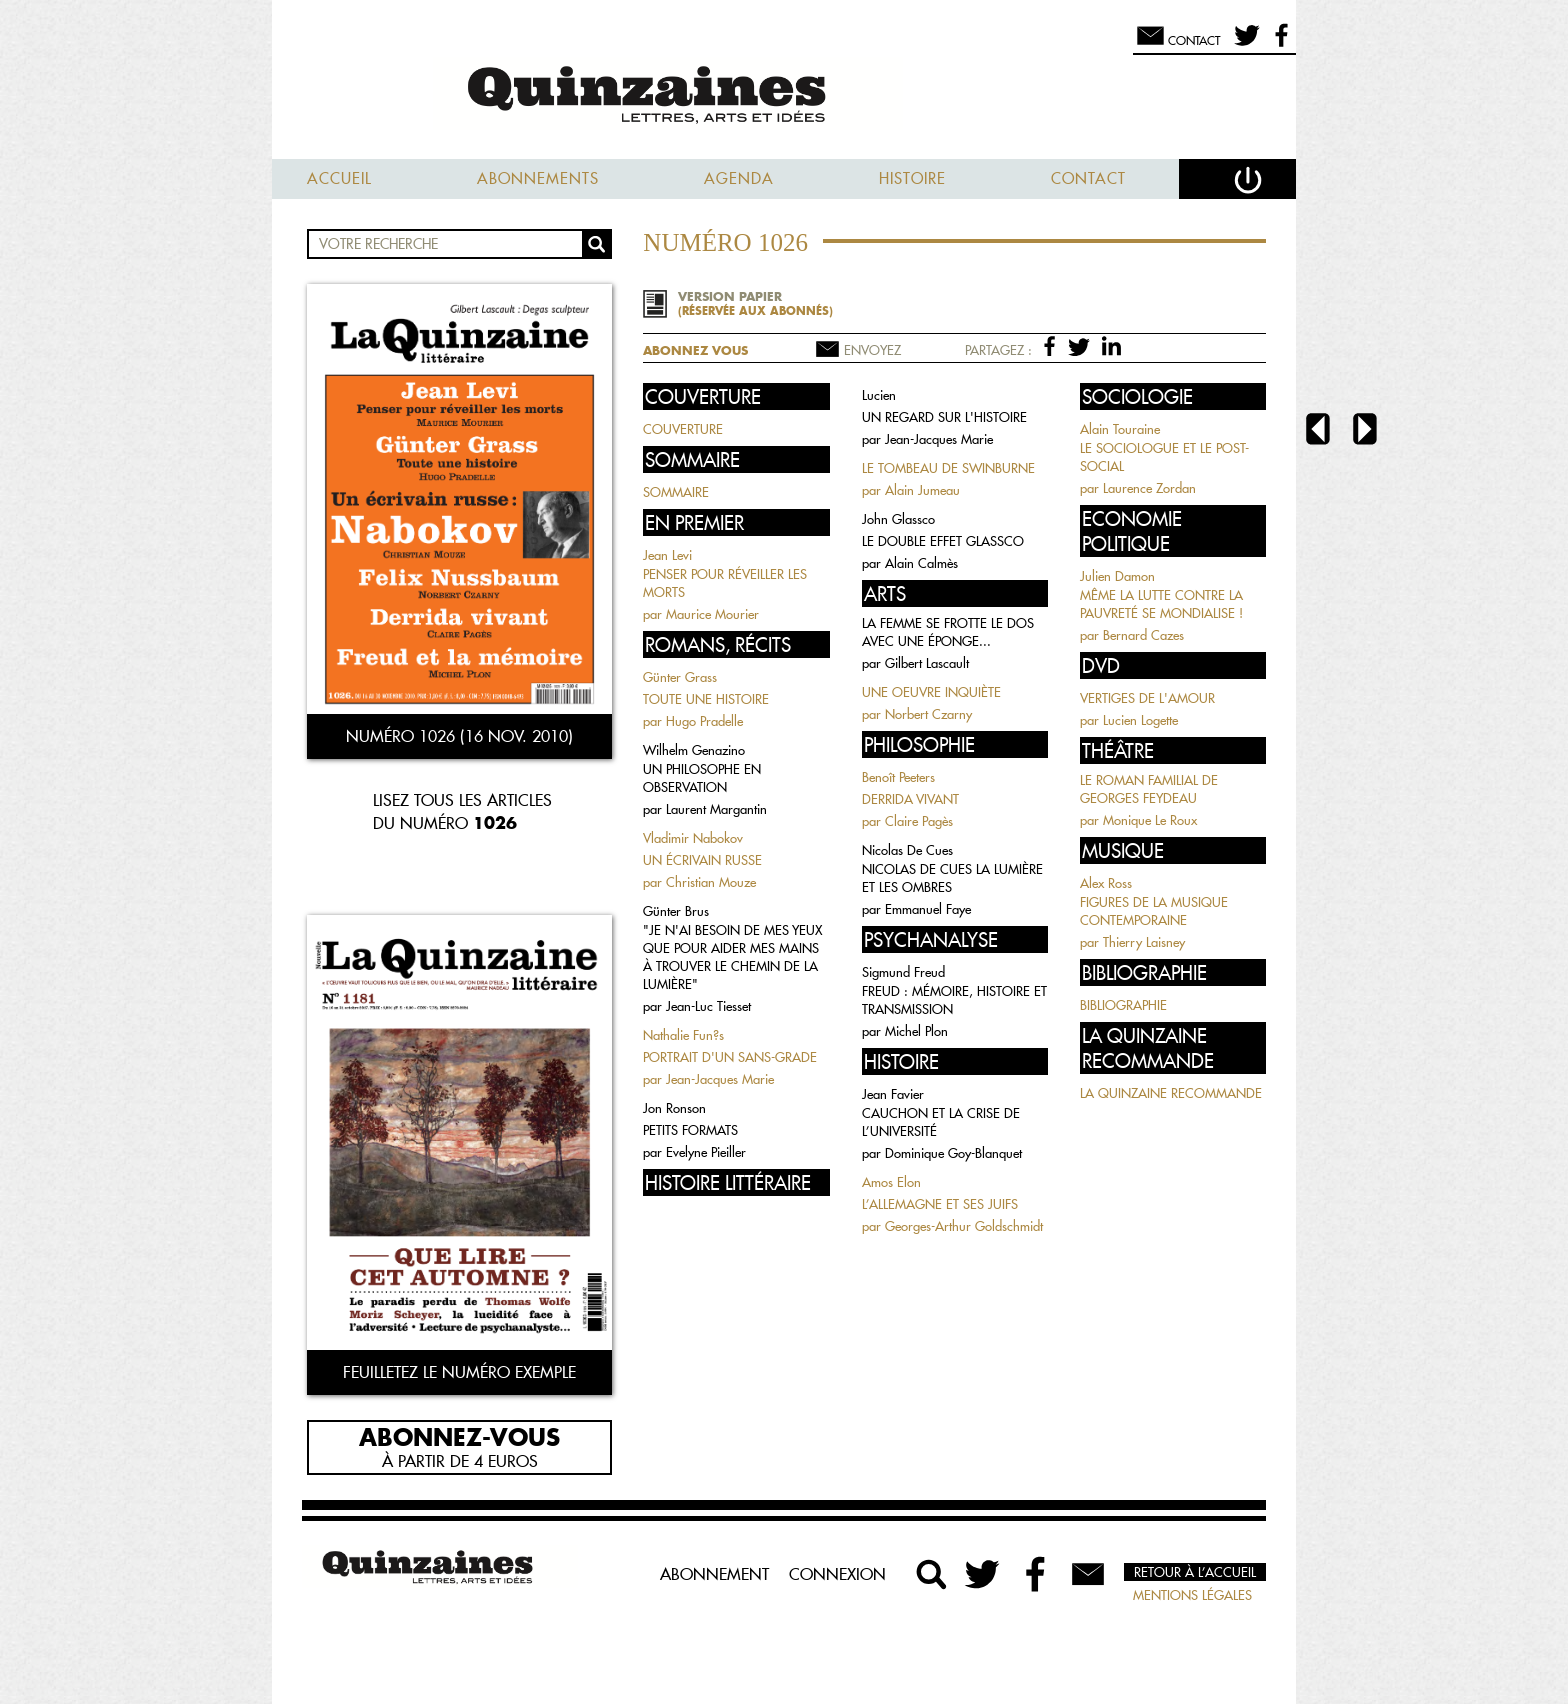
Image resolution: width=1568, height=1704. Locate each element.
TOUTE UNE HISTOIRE (706, 699)
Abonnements (538, 178)
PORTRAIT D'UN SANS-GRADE (730, 1057)
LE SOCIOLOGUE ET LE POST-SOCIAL (1164, 457)
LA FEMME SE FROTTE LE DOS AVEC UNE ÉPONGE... (948, 632)
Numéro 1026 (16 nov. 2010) (459, 736)
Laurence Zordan (1149, 488)
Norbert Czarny (928, 714)
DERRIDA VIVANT (910, 799)
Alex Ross (1106, 883)
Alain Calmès (921, 563)
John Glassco (898, 519)
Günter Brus (676, 911)
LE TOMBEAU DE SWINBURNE (948, 468)
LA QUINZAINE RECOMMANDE (1171, 1093)
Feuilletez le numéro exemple (459, 1372)
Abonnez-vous (459, 1436)
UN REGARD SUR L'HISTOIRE (944, 417)
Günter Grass (680, 677)
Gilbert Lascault (927, 663)
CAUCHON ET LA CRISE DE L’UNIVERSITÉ (941, 1122)
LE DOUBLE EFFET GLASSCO (943, 541)
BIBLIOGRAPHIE (1123, 1005)
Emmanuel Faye (928, 909)
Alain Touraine (1120, 429)
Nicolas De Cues (907, 850)
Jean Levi (667, 555)
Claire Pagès (919, 821)
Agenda (739, 178)
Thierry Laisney (1144, 942)
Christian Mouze (711, 882)
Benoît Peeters (898, 777)
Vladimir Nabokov (693, 838)
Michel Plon (916, 1031)
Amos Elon (891, 1182)
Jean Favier (893, 1094)
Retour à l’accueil (1195, 1572)
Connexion (837, 1574)
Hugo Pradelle (704, 721)
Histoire (912, 178)
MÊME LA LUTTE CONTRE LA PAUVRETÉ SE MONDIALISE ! (1161, 604)
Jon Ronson (674, 1108)
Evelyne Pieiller (706, 1152)
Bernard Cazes (1143, 635)
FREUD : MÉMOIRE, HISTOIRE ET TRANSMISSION (954, 1000)
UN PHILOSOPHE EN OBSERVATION (702, 778)
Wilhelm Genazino (694, 750)
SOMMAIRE (676, 492)
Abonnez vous (695, 350)
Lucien (879, 395)
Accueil (339, 178)
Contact (1088, 178)
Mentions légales (1192, 1595)
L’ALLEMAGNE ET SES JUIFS (940, 1204)
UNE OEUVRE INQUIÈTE (931, 692)
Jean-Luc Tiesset (708, 1006)
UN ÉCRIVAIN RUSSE (702, 860)
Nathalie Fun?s (683, 1035)
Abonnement (714, 1574)
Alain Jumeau (922, 490)
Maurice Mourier (712, 614)
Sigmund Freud (903, 972)
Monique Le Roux (1150, 820)
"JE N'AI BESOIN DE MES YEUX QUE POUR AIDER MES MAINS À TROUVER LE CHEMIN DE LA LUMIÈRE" (732, 957)
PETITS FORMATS (690, 1130)
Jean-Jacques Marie (720, 1079)
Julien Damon (1117, 576)
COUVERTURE (683, 429)
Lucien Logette (1140, 720)
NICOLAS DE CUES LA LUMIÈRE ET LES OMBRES (952, 878)
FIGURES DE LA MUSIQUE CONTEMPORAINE (1154, 911)
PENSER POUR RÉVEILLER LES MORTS (725, 583)
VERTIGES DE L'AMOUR (1147, 698)
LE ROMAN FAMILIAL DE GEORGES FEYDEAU (1149, 789)
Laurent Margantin (716, 809)
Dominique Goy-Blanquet (953, 1153)
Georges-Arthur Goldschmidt (964, 1226)
